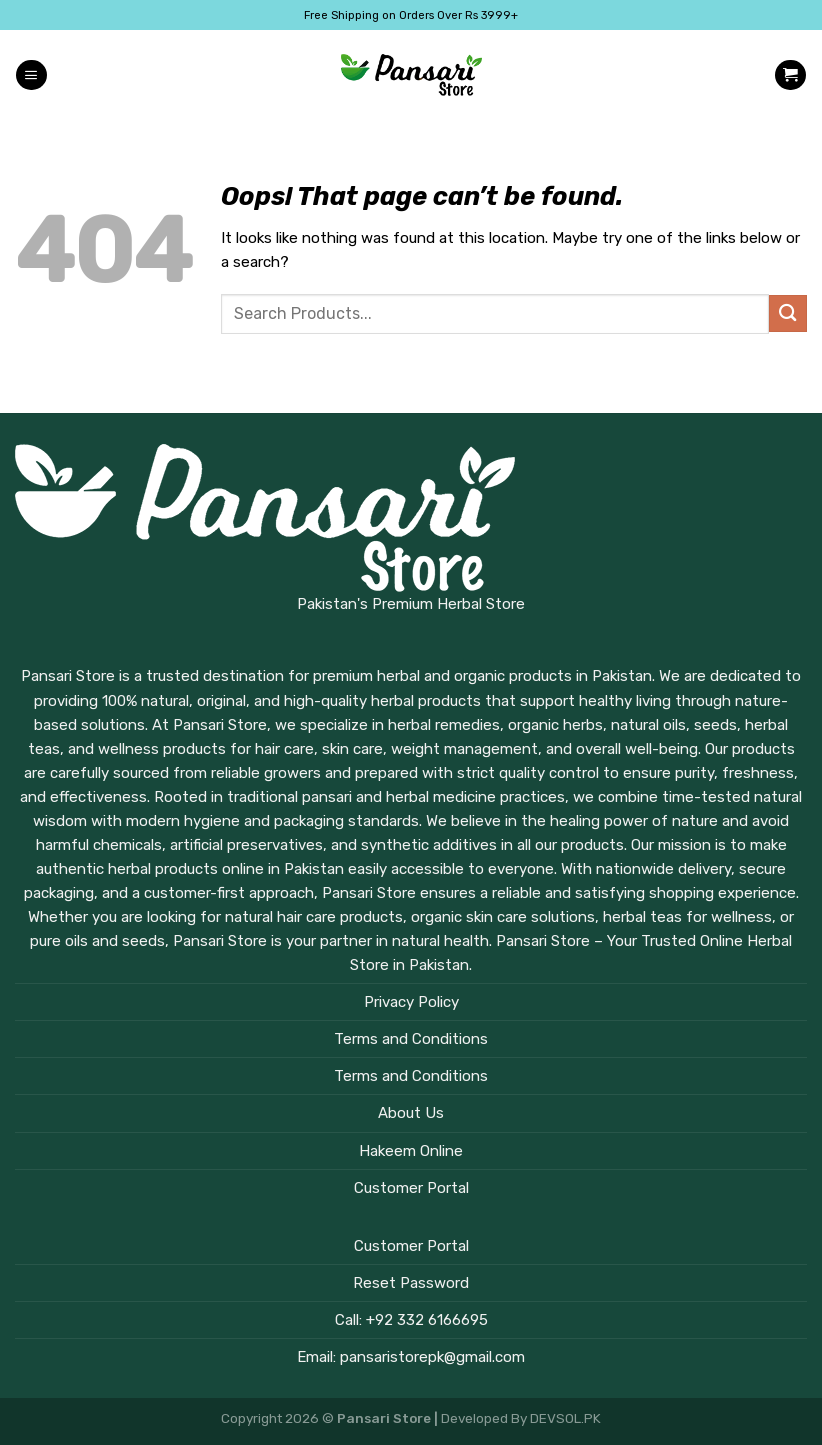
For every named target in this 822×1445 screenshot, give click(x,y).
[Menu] (31, 75)
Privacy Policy (411, 1002)
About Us (411, 1113)
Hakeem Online (411, 1151)
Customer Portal (411, 1188)
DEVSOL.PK (565, 1418)
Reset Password (411, 1283)
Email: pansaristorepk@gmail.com (411, 1357)
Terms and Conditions (411, 1039)
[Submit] (788, 313)
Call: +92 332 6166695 (411, 1320)
